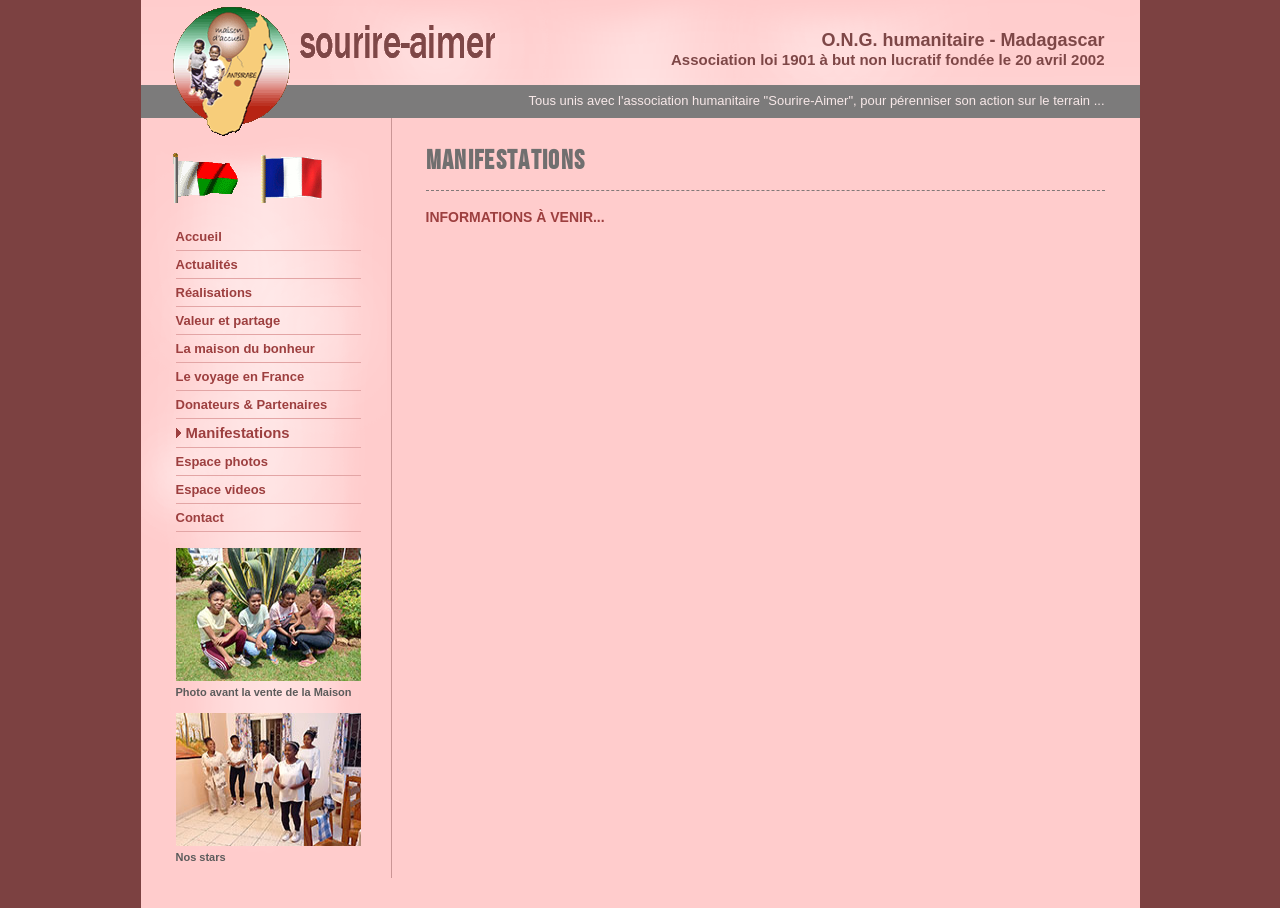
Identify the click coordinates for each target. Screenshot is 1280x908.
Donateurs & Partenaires (252, 404)
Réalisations (214, 292)
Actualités (207, 264)
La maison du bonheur (245, 348)
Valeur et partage (228, 320)
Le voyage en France (240, 376)
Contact (200, 517)
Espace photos (222, 461)
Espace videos (221, 489)
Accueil (199, 236)
